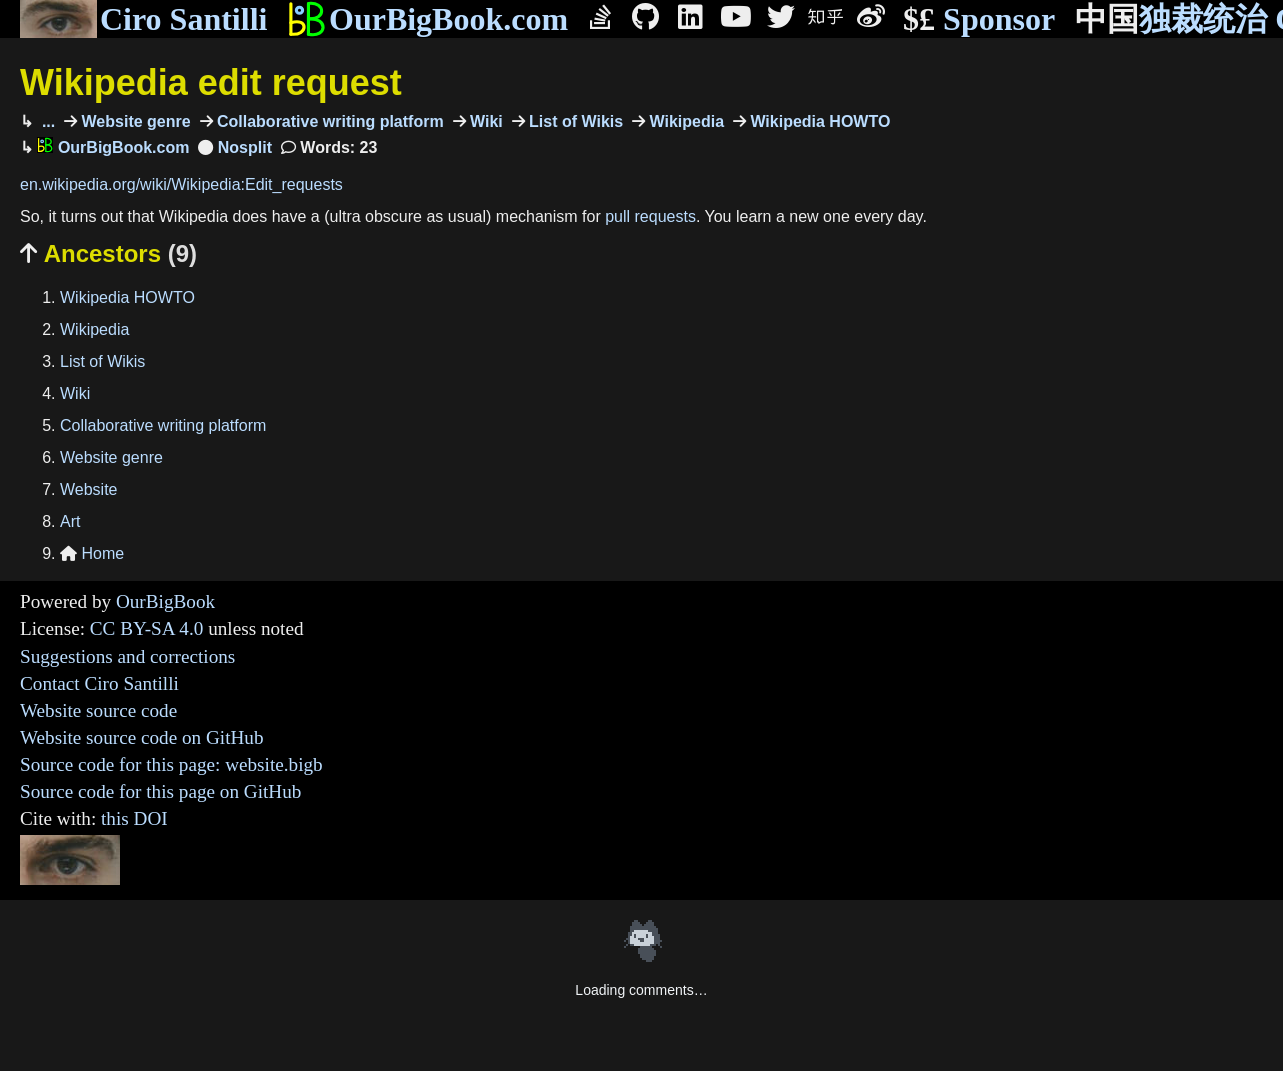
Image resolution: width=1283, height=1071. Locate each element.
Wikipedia (684, 121)
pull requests (650, 216)
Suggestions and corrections (127, 656)
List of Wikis (574, 121)
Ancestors (108, 253)
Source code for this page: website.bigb (171, 764)
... (46, 121)
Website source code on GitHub (142, 737)
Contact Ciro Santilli (99, 683)
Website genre (134, 121)
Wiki (484, 121)
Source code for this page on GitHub (160, 791)
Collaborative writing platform (328, 121)
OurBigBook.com (427, 19)
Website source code (98, 710)
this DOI (134, 818)
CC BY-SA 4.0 (147, 628)
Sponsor (979, 19)
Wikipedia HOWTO (818, 121)
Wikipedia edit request (211, 82)
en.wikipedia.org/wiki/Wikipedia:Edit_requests (181, 184)
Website (89, 489)
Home (92, 553)
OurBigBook (165, 601)
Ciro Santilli (143, 19)
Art (70, 521)
